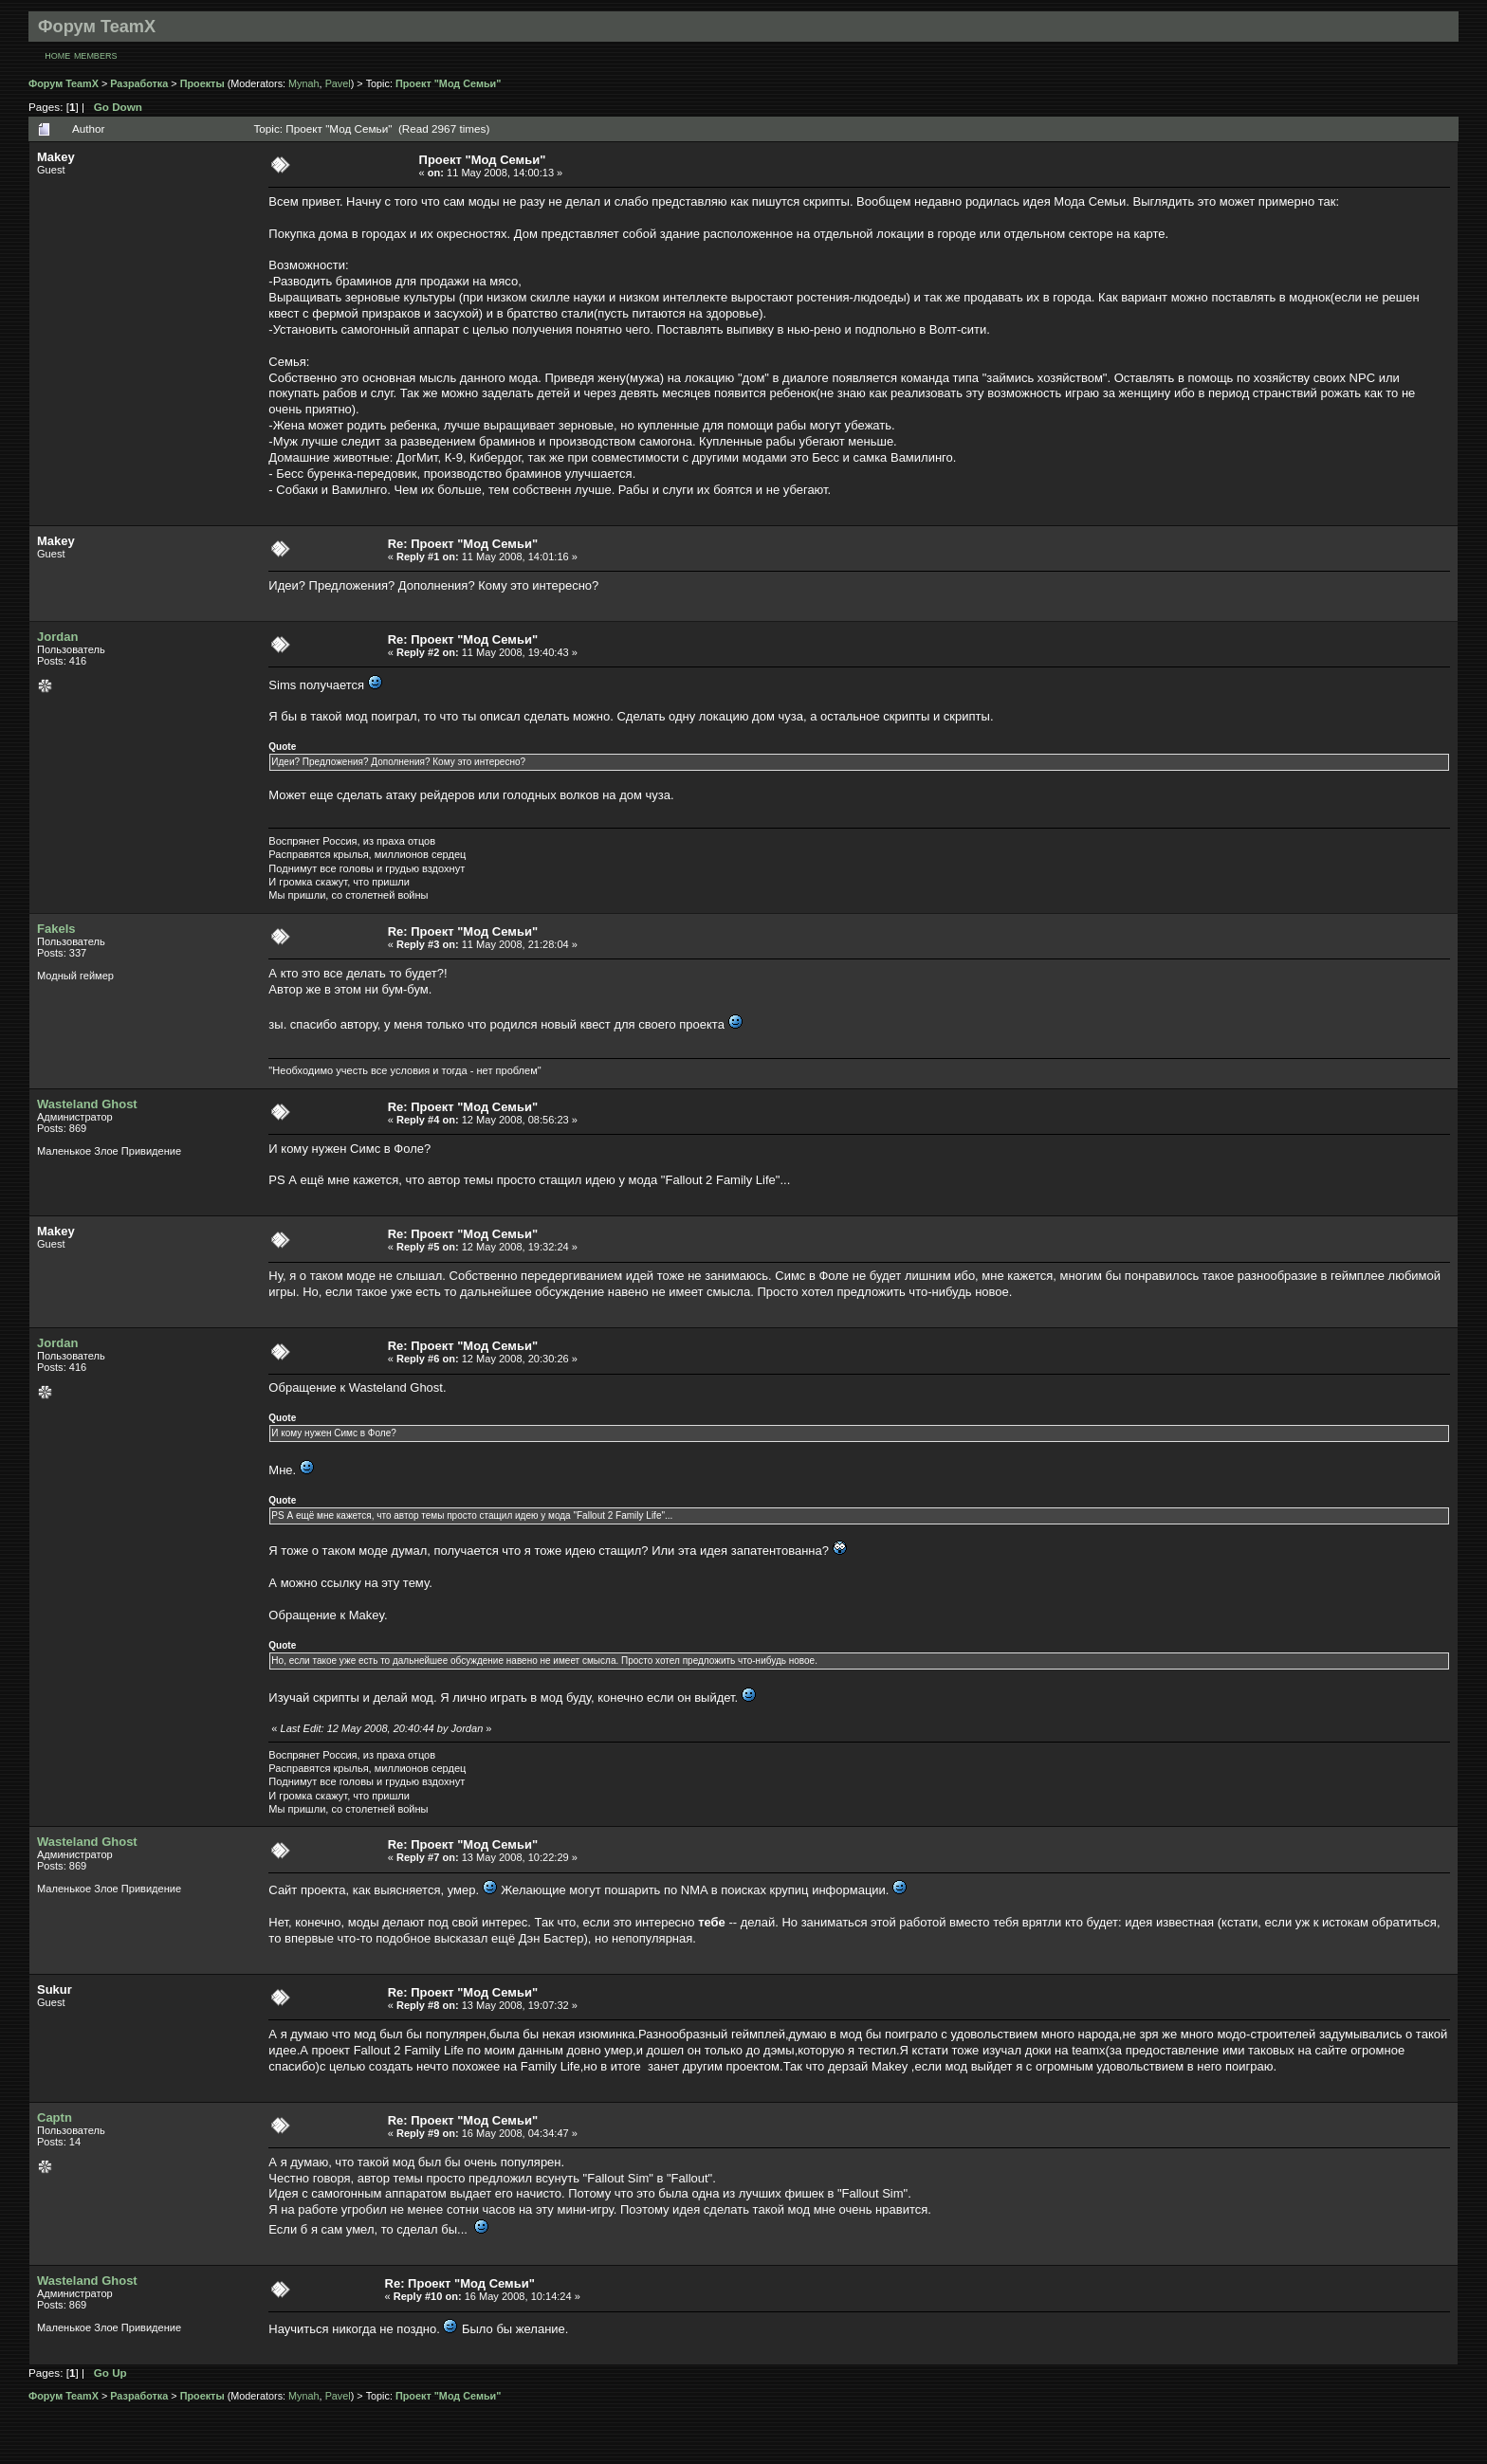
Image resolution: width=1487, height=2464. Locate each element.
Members (96, 56)
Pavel (338, 83)
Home (57, 56)
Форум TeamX (63, 83)
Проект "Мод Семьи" (448, 83)
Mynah (304, 83)
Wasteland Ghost (87, 1104)
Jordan (57, 637)
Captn (54, 2117)
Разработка (139, 83)
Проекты (202, 83)
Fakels (56, 929)
